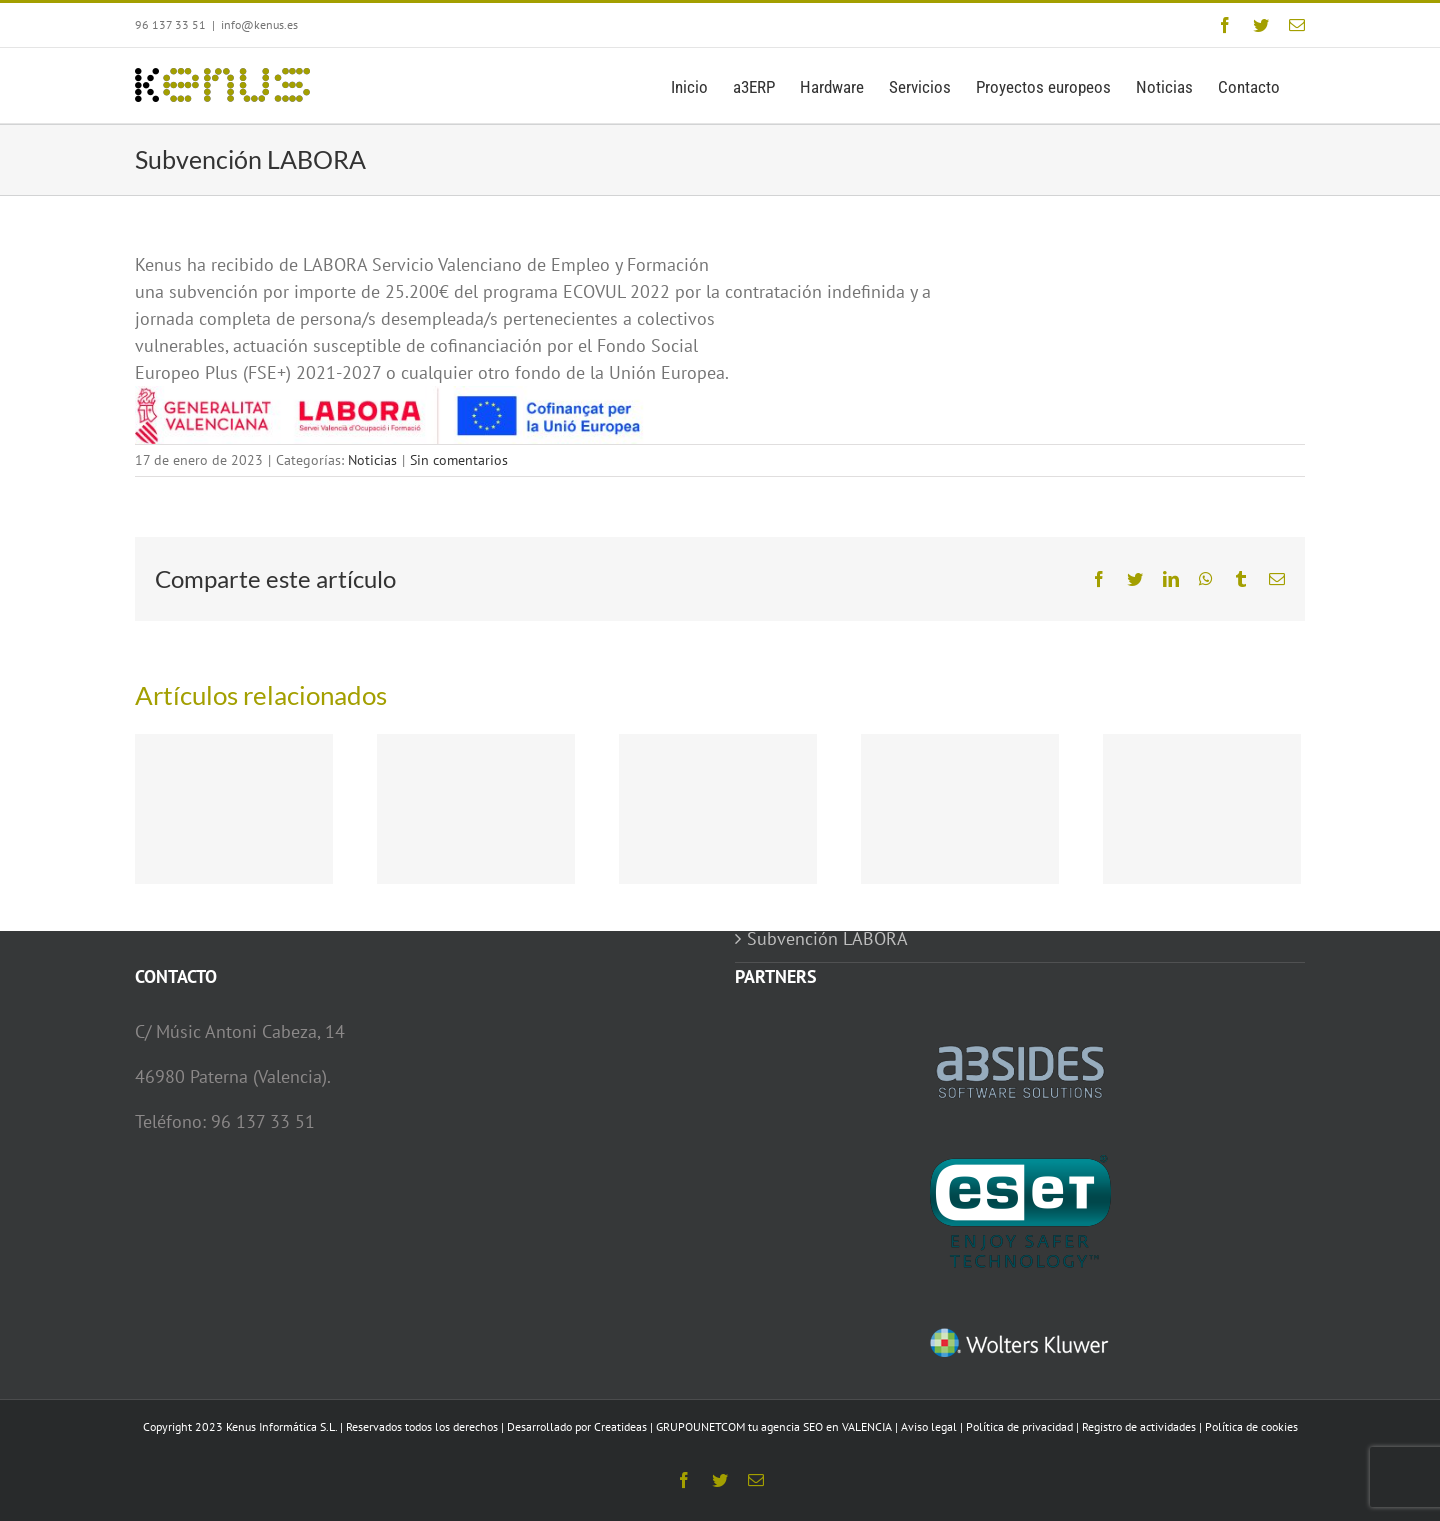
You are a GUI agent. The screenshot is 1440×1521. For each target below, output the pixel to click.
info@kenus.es (259, 24)
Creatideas (620, 1426)
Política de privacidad (1019, 1426)
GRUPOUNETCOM (700, 1426)
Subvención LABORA (827, 938)
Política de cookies (1251, 1426)
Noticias (372, 460)
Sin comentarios (459, 460)
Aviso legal (929, 1426)
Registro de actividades (1139, 1426)
